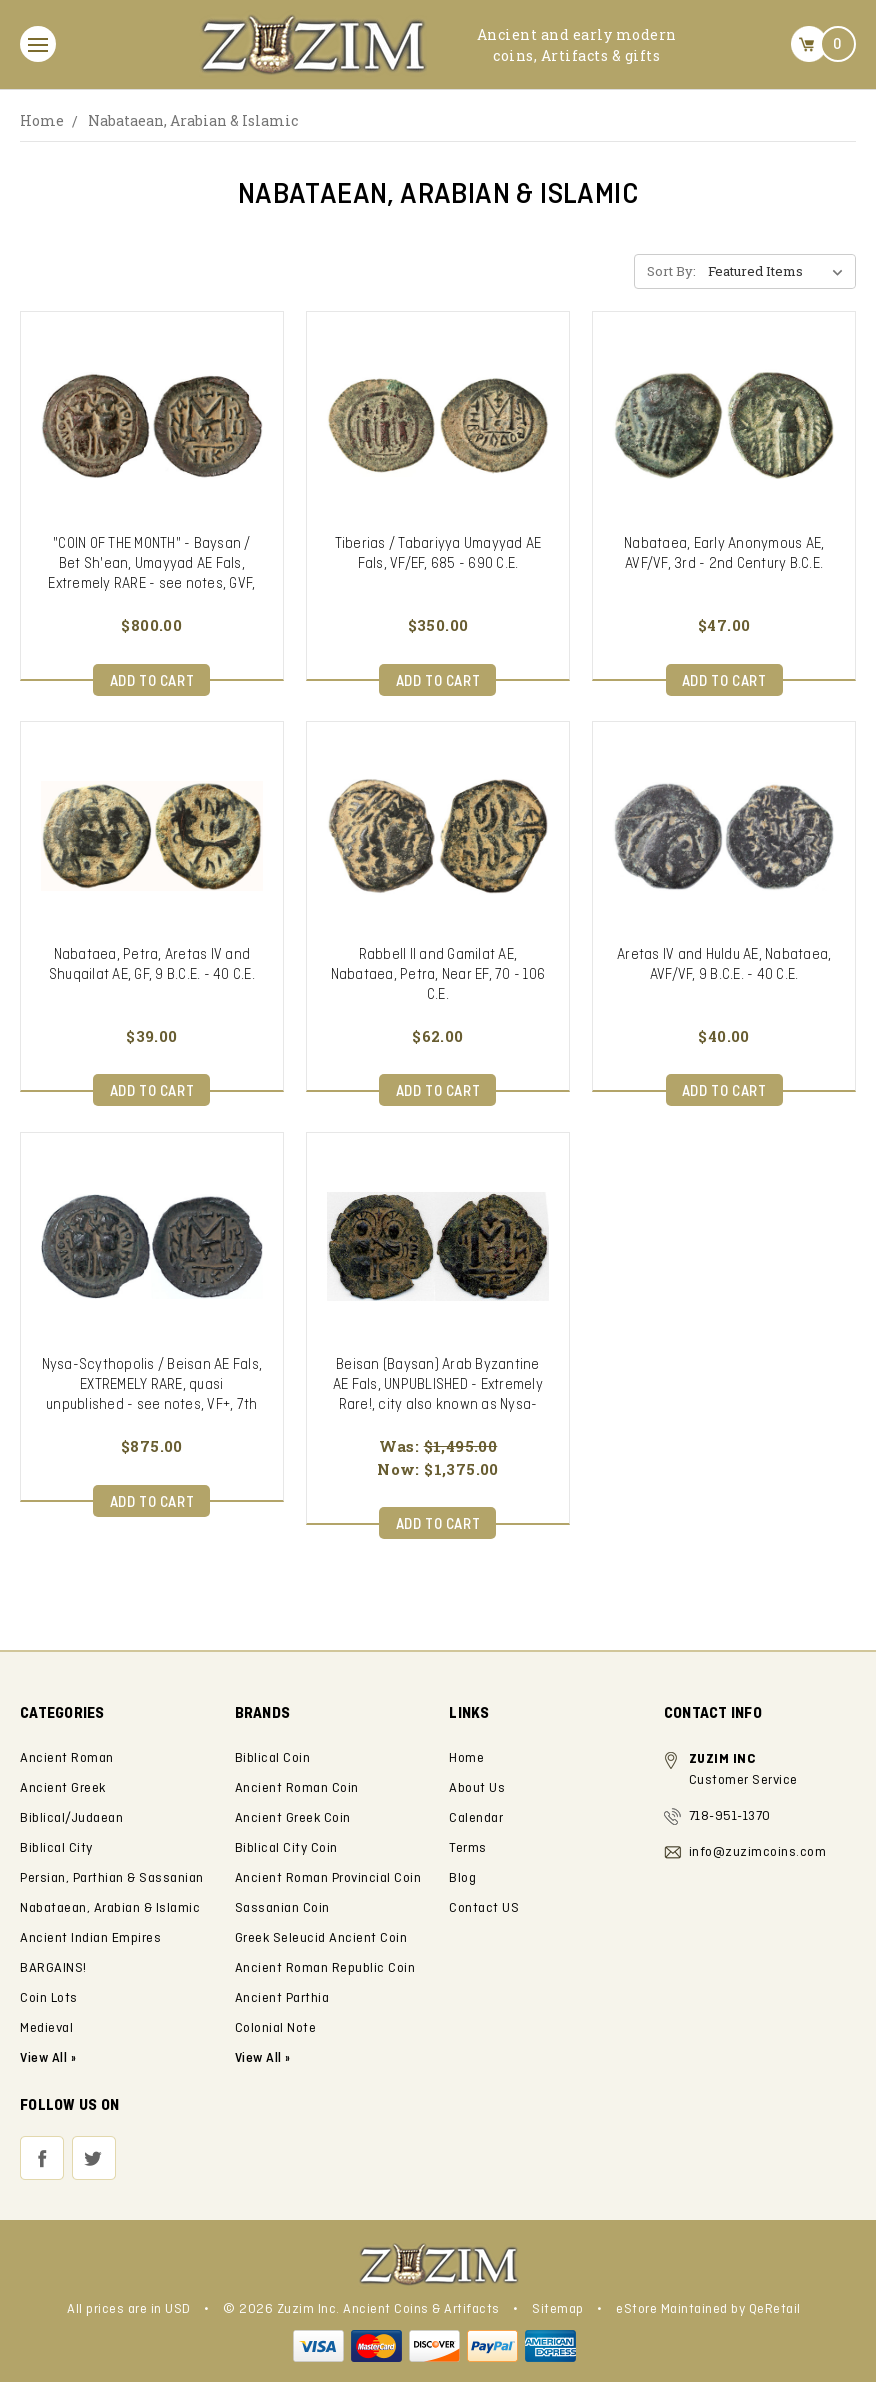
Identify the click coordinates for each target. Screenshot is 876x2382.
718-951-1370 (730, 1816)
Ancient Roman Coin (297, 1788)
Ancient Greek (63, 1788)
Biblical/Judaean (71, 1818)
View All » (263, 2058)
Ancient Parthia (282, 1998)
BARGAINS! (53, 1968)
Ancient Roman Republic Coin (325, 1968)
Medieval (46, 2028)
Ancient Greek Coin (293, 1818)
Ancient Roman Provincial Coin (328, 1878)
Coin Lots (49, 1998)
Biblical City (56, 1848)
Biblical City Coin (286, 1848)
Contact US (484, 1908)
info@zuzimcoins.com (758, 1852)
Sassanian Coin (282, 1908)
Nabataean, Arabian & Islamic (193, 120)
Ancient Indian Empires (90, 1938)
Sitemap (558, 2309)
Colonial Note (276, 2028)
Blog (462, 1878)
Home (42, 120)
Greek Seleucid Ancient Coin (321, 1938)
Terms (468, 1848)
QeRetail (775, 2309)
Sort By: (671, 271)
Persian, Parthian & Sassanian (112, 1878)
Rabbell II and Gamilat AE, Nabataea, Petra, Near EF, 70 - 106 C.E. (438, 975)
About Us (477, 1788)
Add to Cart (152, 682)
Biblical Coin (273, 1758)
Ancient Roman (67, 1758)
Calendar (476, 1818)
